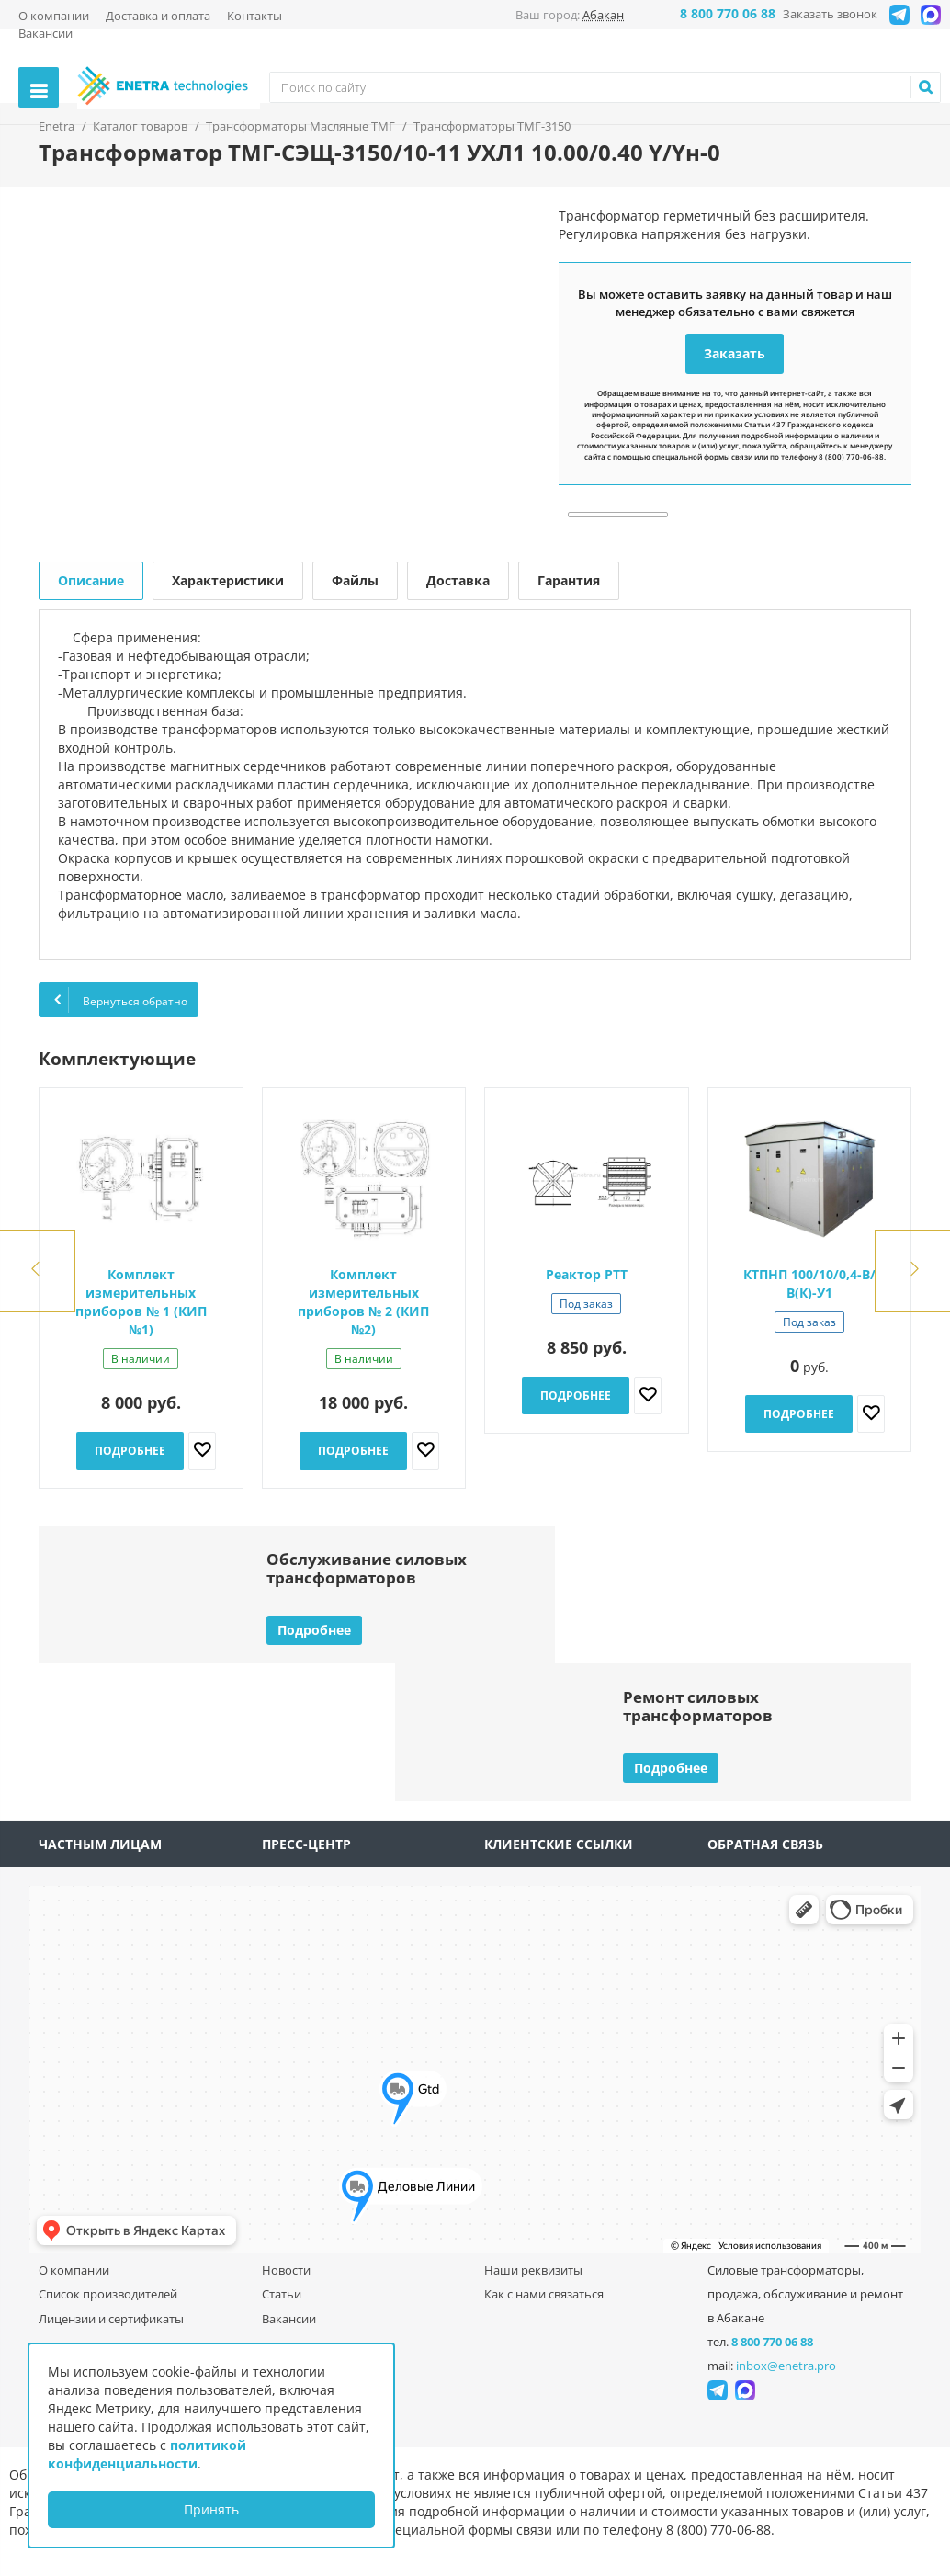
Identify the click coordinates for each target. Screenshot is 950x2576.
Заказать (734, 353)
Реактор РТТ (587, 1274)
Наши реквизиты (533, 2270)
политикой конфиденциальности (147, 2454)
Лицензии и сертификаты (111, 2318)
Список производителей (108, 2294)
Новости (286, 2270)
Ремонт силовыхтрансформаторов (698, 1706)
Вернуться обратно (118, 1000)
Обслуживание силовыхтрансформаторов (366, 1568)
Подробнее (130, 1450)
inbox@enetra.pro (786, 2365)
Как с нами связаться (544, 2294)
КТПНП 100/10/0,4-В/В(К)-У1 (809, 1283)
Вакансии (45, 33)
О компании (53, 15)
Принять (211, 2509)
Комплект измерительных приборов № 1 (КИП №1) (141, 1301)
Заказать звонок (830, 14)
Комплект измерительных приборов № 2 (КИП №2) (363, 1301)
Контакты (254, 15)
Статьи (281, 2294)
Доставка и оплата (158, 15)
